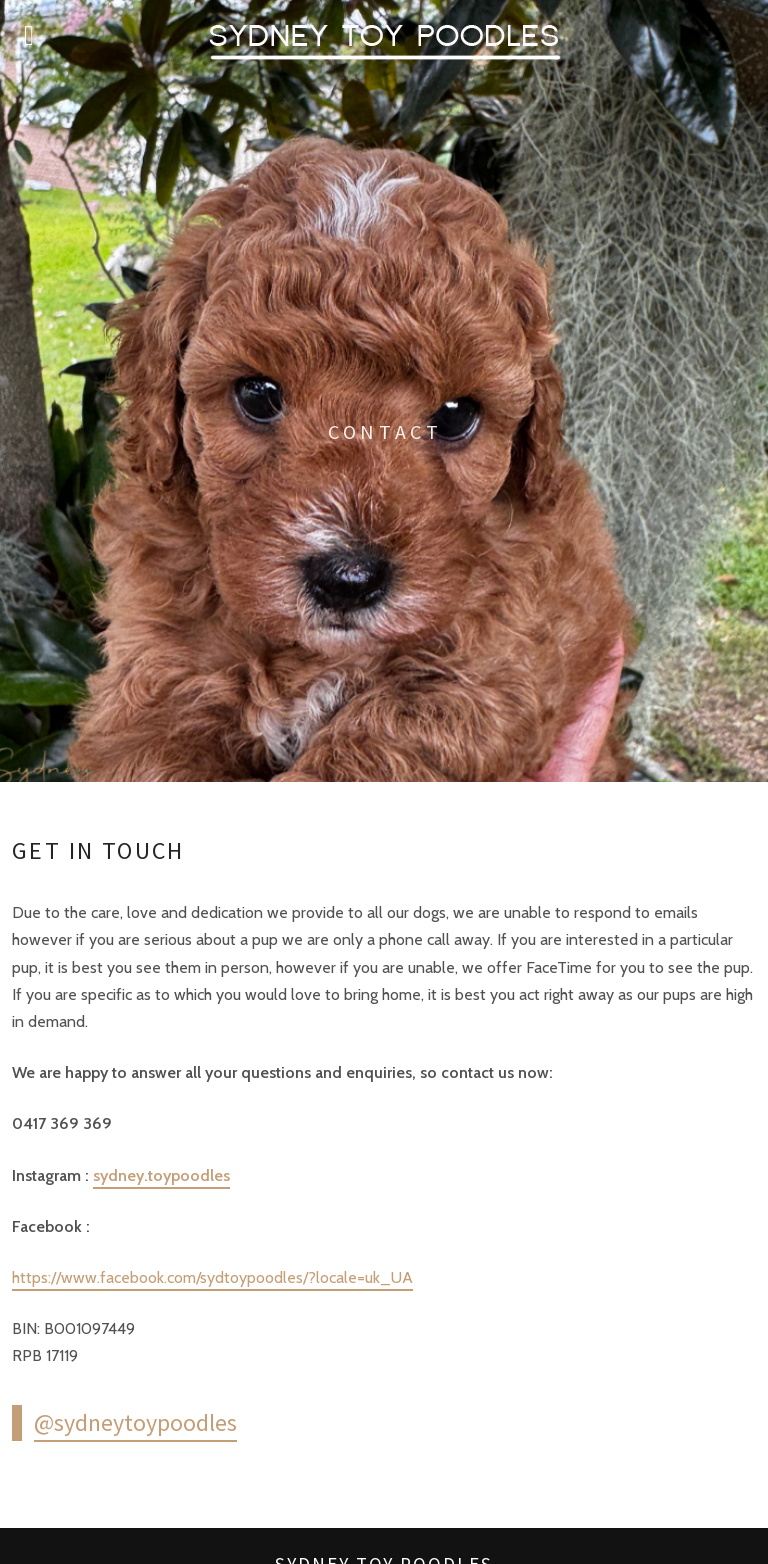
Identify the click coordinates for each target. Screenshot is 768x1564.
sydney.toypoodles (161, 1175)
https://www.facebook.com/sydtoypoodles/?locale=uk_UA (212, 1277)
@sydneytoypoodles (135, 1422)
